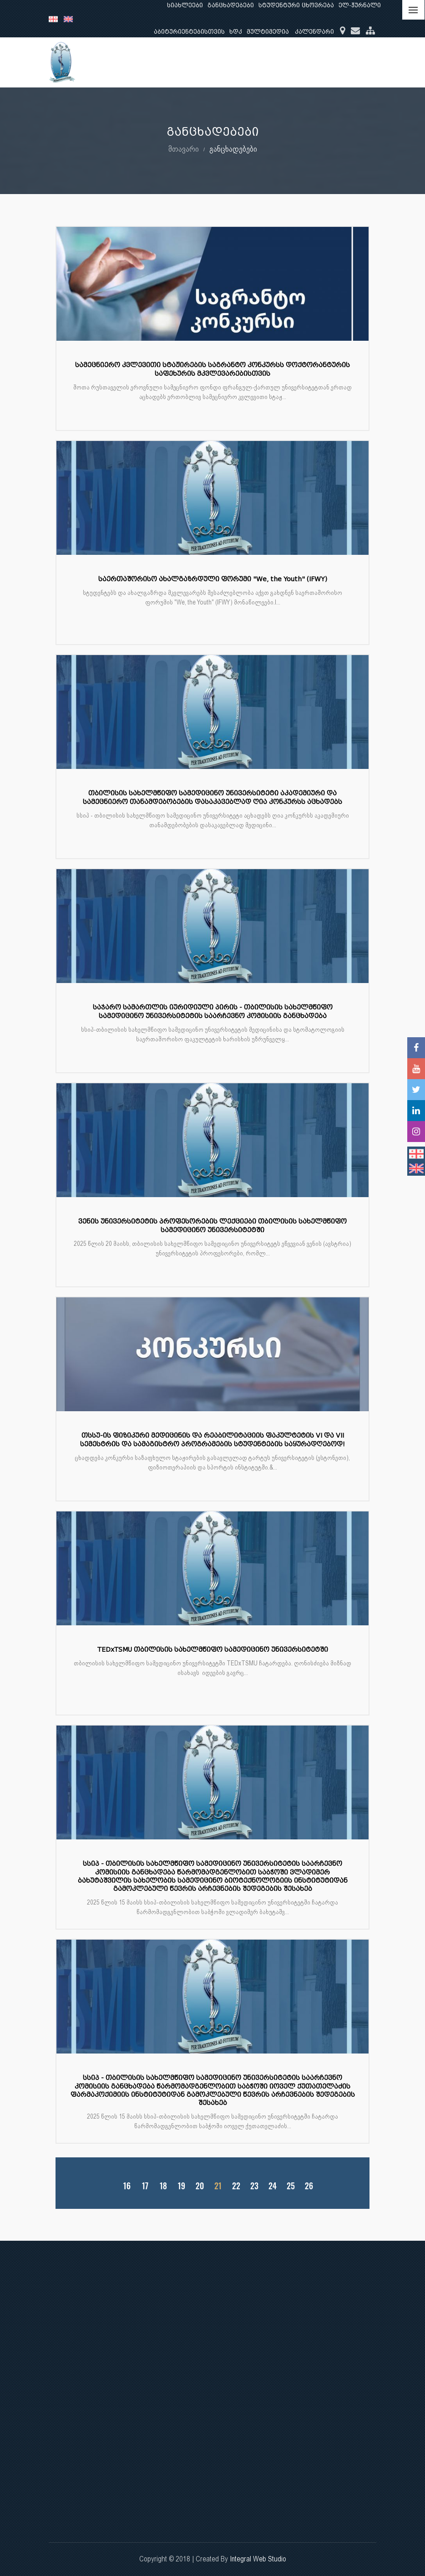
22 (236, 2186)
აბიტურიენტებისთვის (189, 31)
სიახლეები (185, 5)
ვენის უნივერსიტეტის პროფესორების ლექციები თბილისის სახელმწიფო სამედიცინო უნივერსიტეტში (212, 1226)
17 (145, 2186)
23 (254, 2186)
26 (309, 2186)
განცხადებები (230, 5)
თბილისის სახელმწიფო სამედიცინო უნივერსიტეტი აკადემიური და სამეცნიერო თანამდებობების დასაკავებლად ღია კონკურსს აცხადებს (212, 797)
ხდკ (235, 31)
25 (291, 2186)
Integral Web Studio (258, 2559)
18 (163, 2186)
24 (272, 2186)
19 (181, 2186)
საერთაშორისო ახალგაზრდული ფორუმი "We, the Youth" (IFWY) (212, 579)
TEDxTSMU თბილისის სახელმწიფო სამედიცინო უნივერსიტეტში (212, 1650)
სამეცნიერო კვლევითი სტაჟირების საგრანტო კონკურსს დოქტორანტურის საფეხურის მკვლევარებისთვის (212, 369)
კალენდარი (314, 31)
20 (200, 2186)
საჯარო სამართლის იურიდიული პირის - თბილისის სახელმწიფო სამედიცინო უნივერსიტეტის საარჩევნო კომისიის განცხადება (213, 1011)
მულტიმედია (268, 31)
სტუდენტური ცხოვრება (296, 5)
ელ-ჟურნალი (360, 5)
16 (127, 2186)
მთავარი (183, 149)
